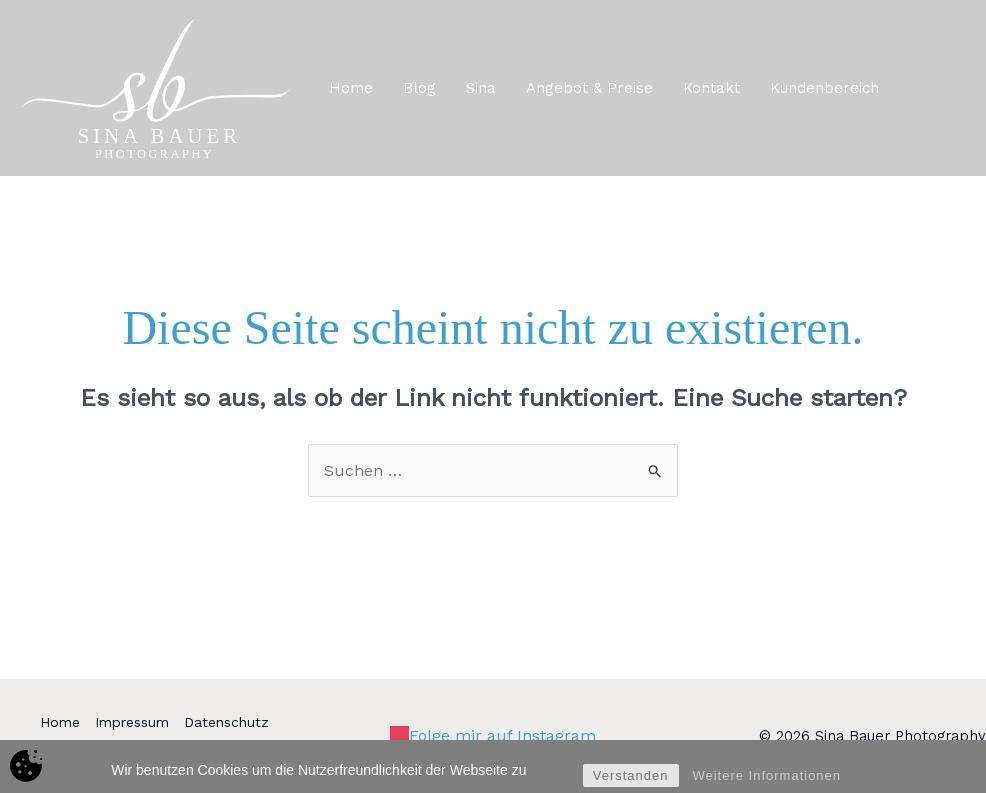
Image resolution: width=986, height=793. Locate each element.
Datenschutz (226, 722)
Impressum (132, 722)
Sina (481, 88)
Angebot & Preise (589, 88)
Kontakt (711, 88)
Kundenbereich (824, 88)
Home (351, 88)
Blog (419, 88)
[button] (940, 88)
